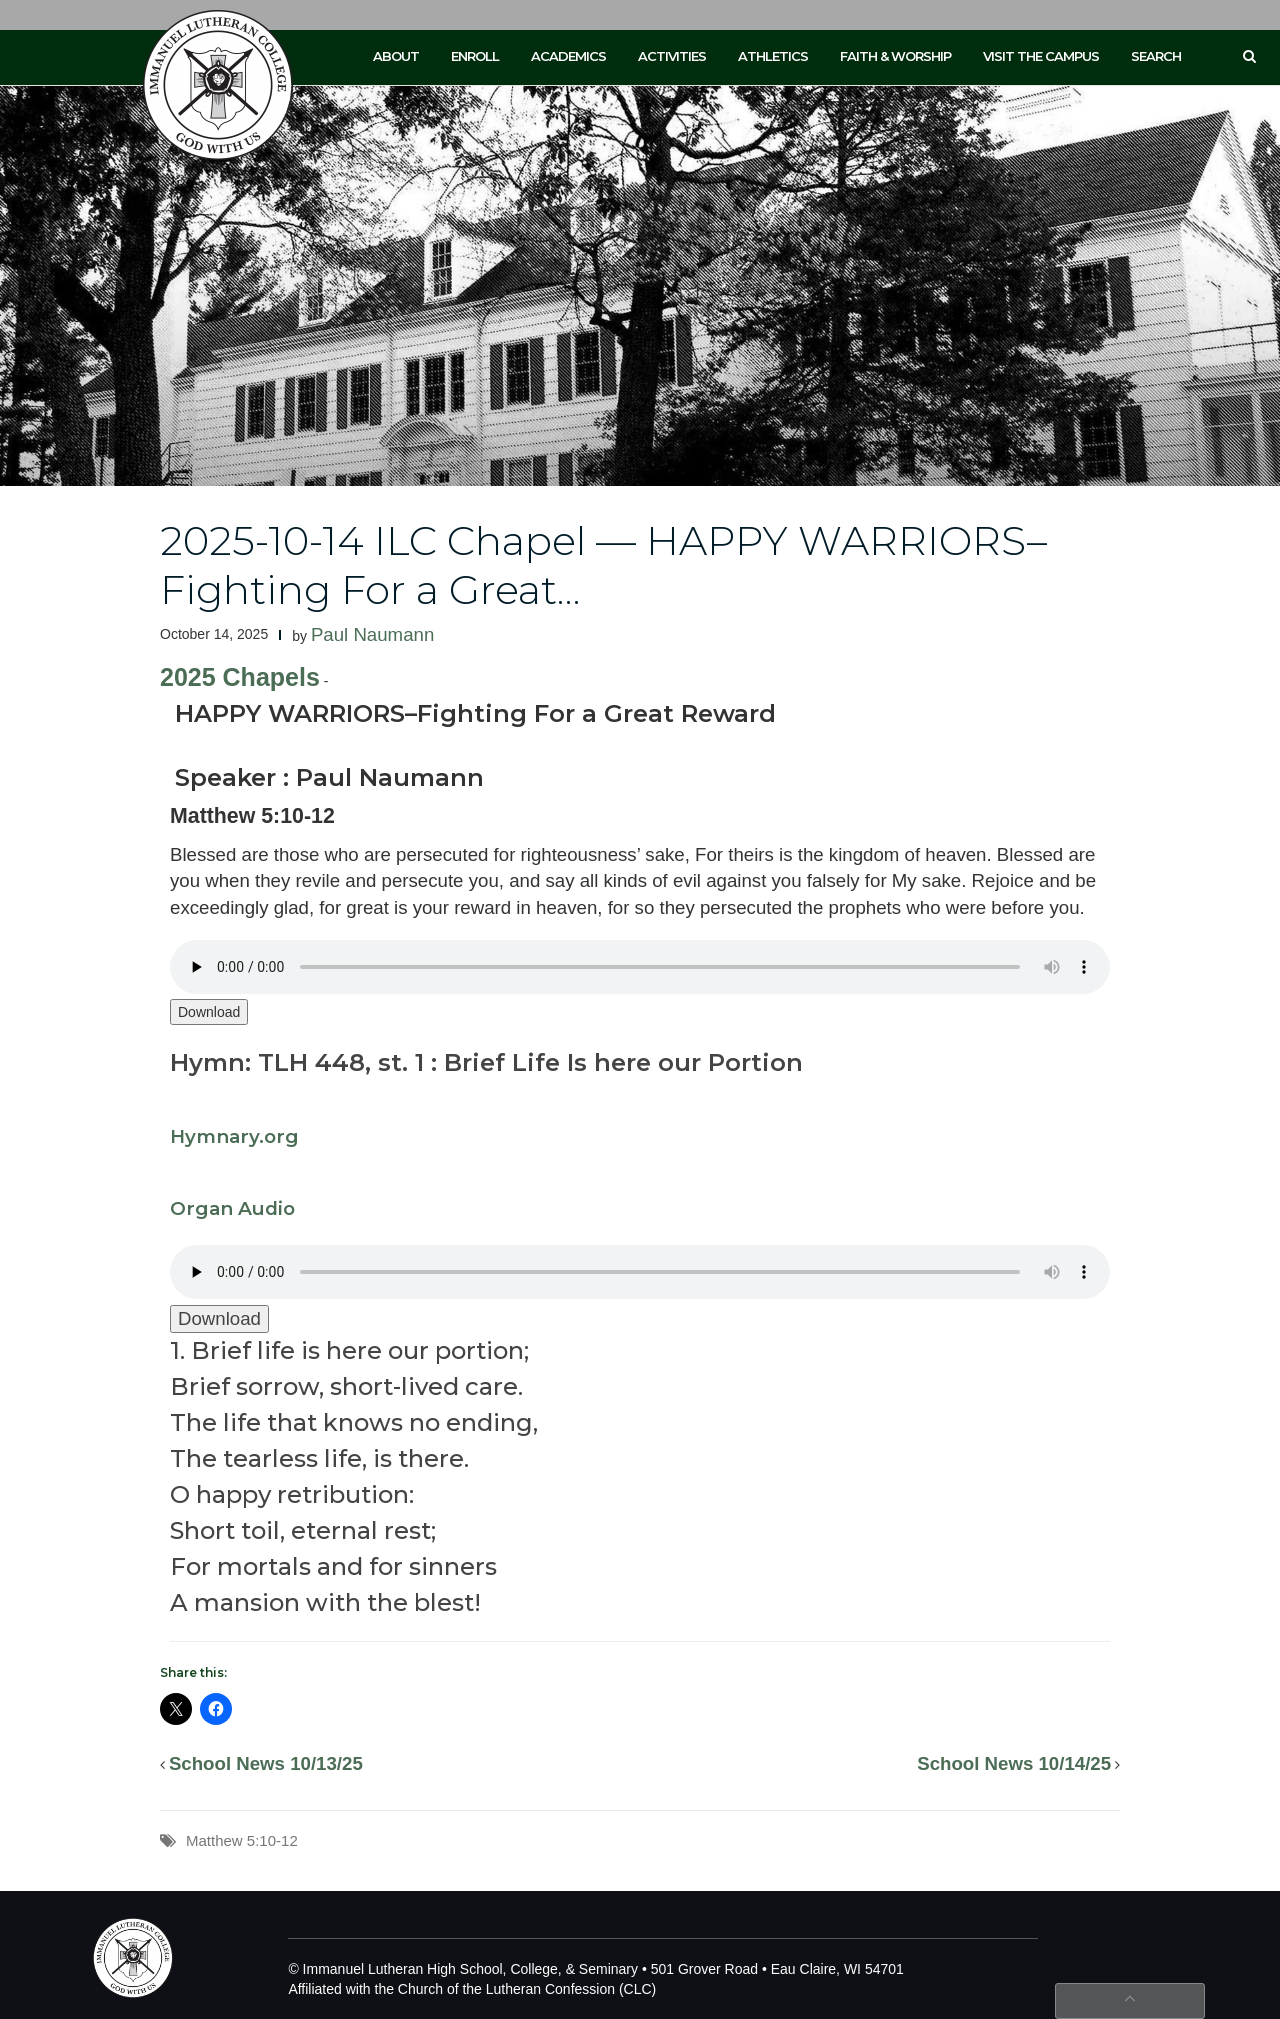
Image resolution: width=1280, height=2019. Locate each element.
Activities (672, 56)
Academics (568, 56)
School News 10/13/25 (266, 1763)
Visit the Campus (1041, 56)
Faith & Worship (895, 56)
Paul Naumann (372, 634)
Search (1156, 56)
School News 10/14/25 (1014, 1763)
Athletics (773, 56)
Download (209, 1012)
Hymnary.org (234, 1136)
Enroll (475, 56)
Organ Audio (232, 1208)
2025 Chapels (240, 677)
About (396, 56)
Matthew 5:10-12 (242, 1840)
